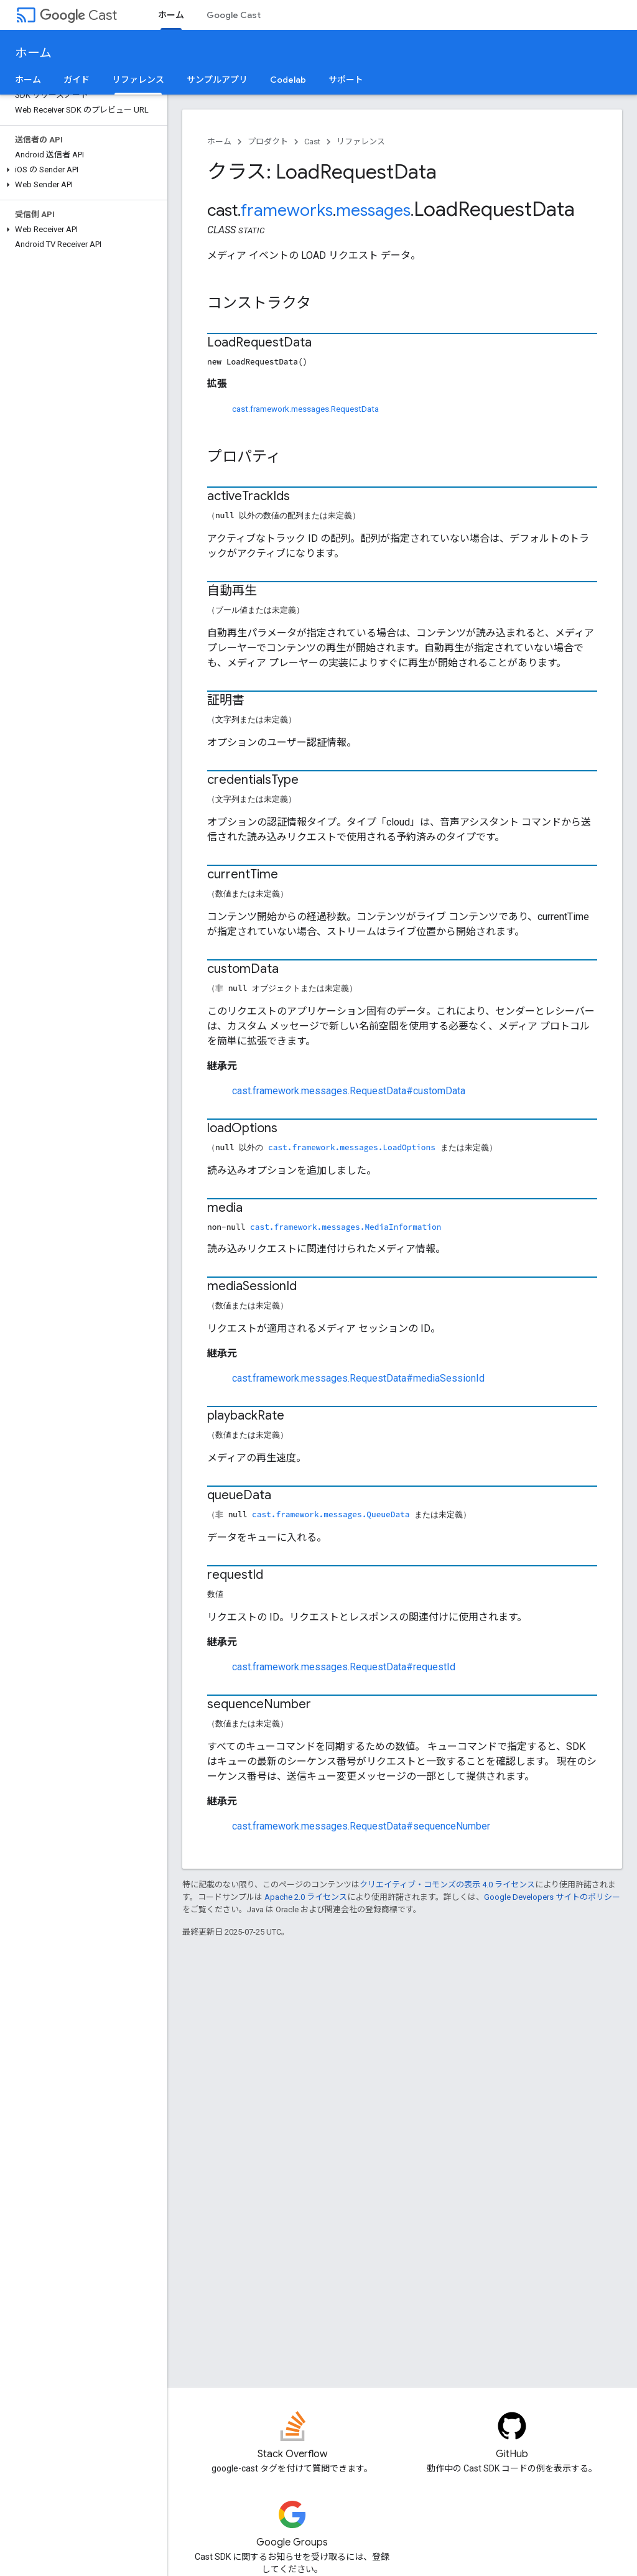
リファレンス (361, 141)
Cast (78, 15)
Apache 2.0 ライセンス (305, 1897)
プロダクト (268, 141)
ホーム (33, 53)
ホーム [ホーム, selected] (171, 15)
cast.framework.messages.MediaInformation (345, 1227)
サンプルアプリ (217, 79)
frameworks (287, 210)
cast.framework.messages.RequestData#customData (348, 1091)
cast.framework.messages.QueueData (330, 1514)
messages (373, 210)
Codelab (288, 79)
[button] (81, 169)
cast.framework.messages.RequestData (305, 409)
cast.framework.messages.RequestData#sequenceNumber (361, 1826)
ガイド (76, 79)
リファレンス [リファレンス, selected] (138, 79)
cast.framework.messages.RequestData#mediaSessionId (358, 1378)
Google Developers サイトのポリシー (552, 1897)
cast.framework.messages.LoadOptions (351, 1147)
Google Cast (234, 15)
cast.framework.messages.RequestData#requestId (343, 1667)
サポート (345, 79)
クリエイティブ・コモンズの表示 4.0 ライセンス (447, 1884)
